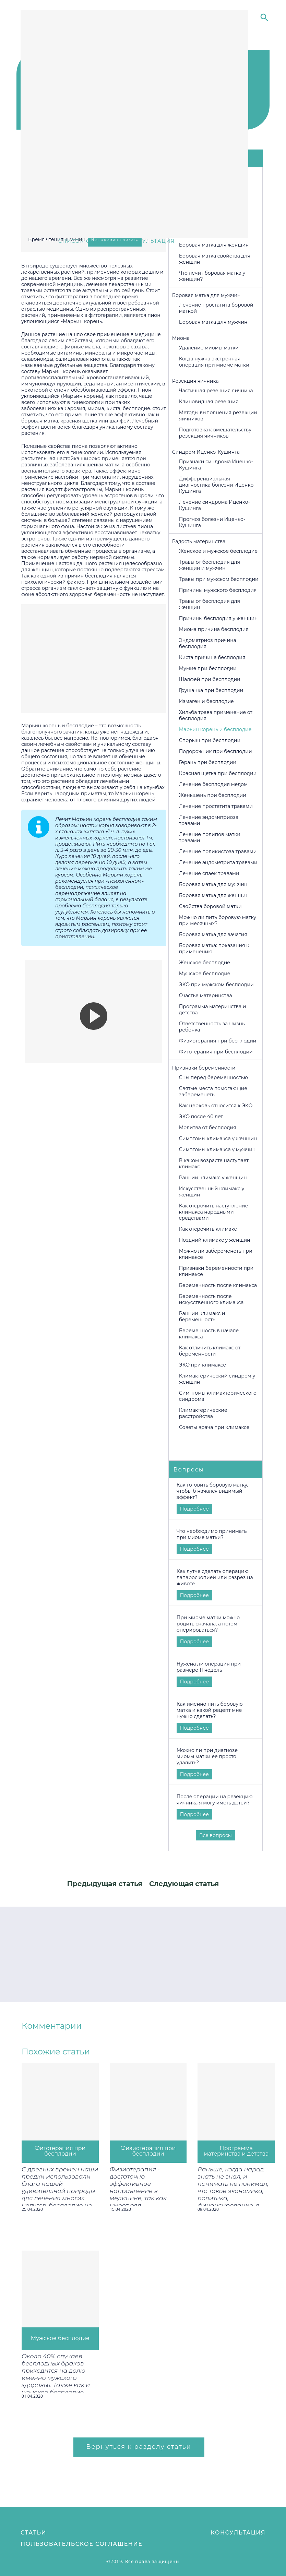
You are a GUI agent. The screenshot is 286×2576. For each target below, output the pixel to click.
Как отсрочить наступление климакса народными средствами (213, 1212)
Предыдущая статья (104, 1884)
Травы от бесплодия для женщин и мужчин (209, 565)
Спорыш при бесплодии (209, 740)
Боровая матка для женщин (214, 245)
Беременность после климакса (218, 1285)
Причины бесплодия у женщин (218, 618)
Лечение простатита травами (216, 806)
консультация (150, 241)
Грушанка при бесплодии (211, 690)
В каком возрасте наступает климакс (214, 1163)
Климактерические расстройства (203, 1413)
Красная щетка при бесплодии (218, 773)
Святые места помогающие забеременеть (213, 1091)
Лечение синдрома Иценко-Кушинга (214, 505)
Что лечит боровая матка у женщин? (212, 276)
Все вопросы (215, 1835)
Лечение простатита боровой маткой (216, 308)
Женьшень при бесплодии (212, 795)
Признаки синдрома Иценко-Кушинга (216, 464)
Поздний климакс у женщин (214, 1240)
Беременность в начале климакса (209, 1333)
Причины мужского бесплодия (218, 590)
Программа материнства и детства (212, 1009)
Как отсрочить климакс (208, 1229)
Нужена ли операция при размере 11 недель (209, 1667)
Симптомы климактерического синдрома (218, 1396)
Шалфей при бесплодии (209, 679)
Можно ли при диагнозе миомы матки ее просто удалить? (207, 1756)
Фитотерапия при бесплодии (216, 1052)
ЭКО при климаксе (202, 1365)
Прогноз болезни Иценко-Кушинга (212, 522)
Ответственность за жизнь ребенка (212, 1027)
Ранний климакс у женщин (213, 1177)
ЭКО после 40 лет (201, 1116)
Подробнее (194, 1509)
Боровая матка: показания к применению (214, 948)
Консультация (238, 2532)
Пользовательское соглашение (81, 2544)
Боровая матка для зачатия (213, 934)
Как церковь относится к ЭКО (216, 1105)
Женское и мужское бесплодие (218, 551)
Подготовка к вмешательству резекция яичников (215, 433)
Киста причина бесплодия (212, 657)
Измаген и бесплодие (206, 701)
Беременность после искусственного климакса (211, 1299)
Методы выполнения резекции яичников (218, 415)
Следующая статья (184, 1884)
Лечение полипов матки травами (209, 837)
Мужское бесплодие (204, 973)
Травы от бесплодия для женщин (209, 604)
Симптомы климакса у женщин (218, 1138)
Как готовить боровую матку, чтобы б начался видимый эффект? (212, 1491)
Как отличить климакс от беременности (210, 1351)
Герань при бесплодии (207, 762)
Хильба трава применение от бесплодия (215, 715)
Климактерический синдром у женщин (217, 1379)
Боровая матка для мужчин (213, 322)
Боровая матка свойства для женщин (214, 259)
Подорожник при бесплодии (215, 751)
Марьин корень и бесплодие (215, 729)
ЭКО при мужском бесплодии (216, 984)
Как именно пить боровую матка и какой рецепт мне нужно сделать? (210, 1710)
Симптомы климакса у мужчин (217, 1149)
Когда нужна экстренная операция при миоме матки (214, 362)
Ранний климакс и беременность (202, 1316)
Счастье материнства (205, 995)
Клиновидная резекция (209, 401)
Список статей (83, 241)
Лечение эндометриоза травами (208, 820)
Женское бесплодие (204, 962)
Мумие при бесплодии (208, 668)
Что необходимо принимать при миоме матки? (212, 1534)
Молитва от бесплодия (207, 1127)
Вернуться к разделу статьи (138, 2446)
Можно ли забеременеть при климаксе (215, 1254)
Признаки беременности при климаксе (216, 1271)
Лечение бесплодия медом (213, 784)
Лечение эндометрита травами (218, 862)
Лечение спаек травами (209, 873)
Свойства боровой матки (210, 906)
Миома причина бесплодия (214, 629)
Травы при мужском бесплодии (219, 579)
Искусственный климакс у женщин (211, 1191)
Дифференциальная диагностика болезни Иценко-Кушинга (217, 485)
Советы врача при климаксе (214, 1427)
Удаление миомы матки (209, 348)
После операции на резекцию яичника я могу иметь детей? (215, 1799)
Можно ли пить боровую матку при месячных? (217, 920)
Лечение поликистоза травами (218, 851)
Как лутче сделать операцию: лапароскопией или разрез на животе (215, 1577)
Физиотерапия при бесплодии (218, 1041)
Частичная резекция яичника (216, 390)
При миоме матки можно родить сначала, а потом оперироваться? (208, 1623)
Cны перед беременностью (213, 1077)
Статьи (33, 2532)
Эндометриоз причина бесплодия (207, 643)
